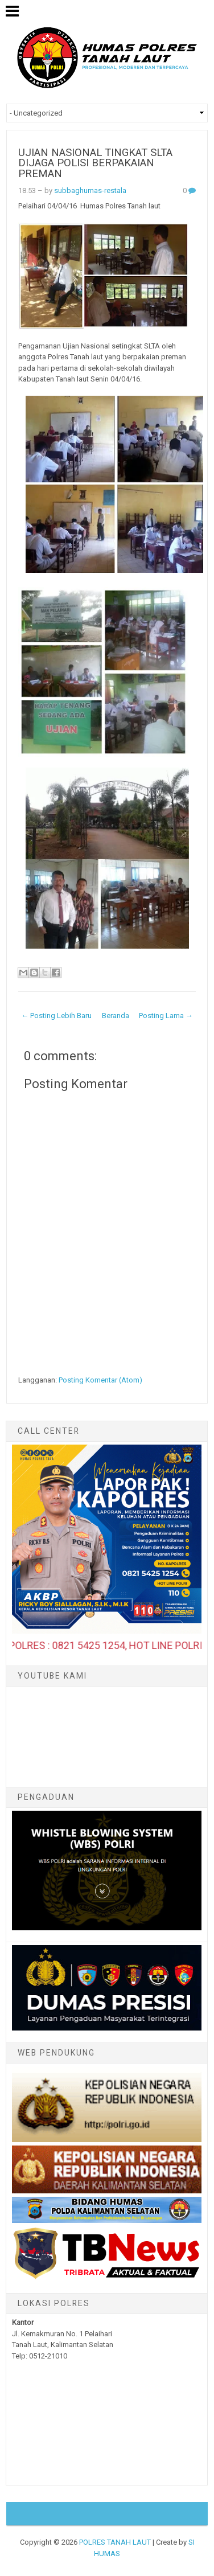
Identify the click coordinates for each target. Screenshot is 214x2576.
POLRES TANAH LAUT (115, 2542)
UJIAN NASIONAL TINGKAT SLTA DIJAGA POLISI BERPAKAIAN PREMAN (95, 163)
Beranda (115, 1015)
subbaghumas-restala (90, 190)
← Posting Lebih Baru (56, 1015)
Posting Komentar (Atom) (100, 1380)
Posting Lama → (166, 1015)
